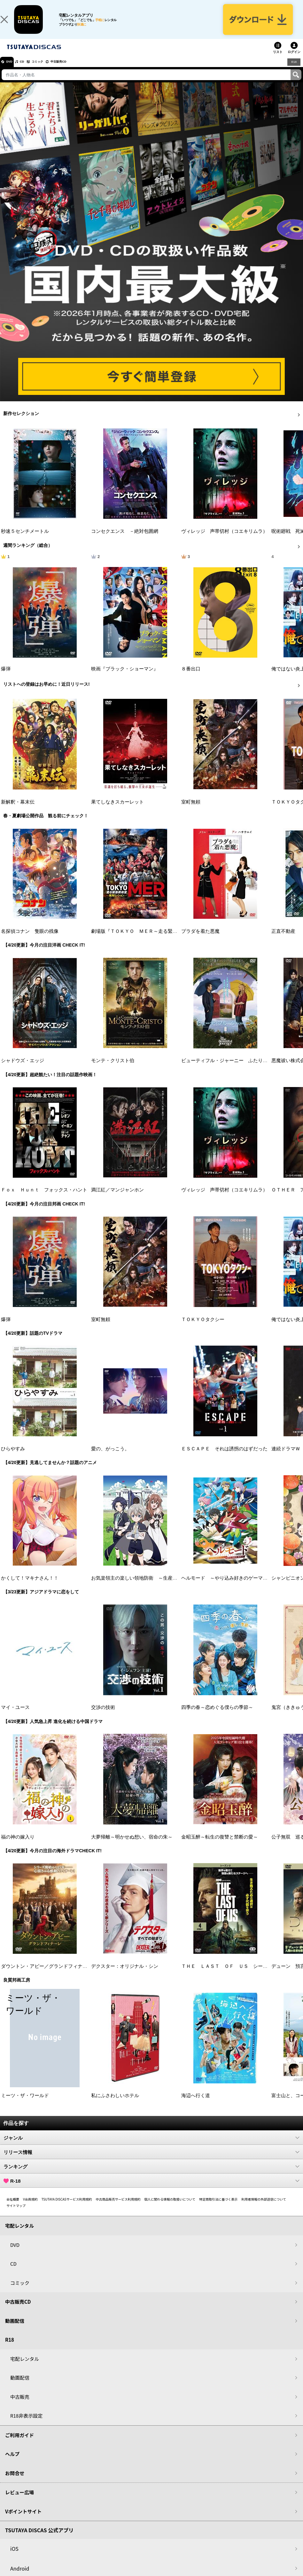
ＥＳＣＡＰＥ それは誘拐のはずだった (224, 1458)
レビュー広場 (19, 2501)
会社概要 (12, 2208)
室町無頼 (190, 811)
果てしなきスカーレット (117, 811)
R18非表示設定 (26, 2425)
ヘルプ (12, 2463)
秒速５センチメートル (25, 540)
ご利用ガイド (19, 2444)
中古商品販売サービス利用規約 (118, 2208)
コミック (50, 71)
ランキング (151, 2176)
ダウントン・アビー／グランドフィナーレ (46, 1975)
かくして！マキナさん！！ (29, 1587)
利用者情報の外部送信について (263, 2208)
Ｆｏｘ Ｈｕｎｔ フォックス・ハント (44, 1199)
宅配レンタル (24, 2368)
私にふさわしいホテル (115, 2104)
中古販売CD (78, 71)
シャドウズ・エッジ (22, 1070)
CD (29, 71)
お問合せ (14, 2482)
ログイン (294, 61)
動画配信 (14, 2330)
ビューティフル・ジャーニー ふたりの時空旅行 (234, 1070)
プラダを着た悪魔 (200, 940)
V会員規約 (30, 2208)
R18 (293, 71)
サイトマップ (16, 2215)
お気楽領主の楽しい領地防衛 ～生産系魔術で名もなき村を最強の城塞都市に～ (177, 1587)
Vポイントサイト (23, 2520)
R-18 (151, 2190)
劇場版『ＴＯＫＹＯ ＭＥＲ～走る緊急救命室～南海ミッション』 (163, 940)
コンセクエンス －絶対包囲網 (124, 540)
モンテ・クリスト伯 (112, 1070)
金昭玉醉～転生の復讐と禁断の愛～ (219, 1846)
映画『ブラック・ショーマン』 (124, 678)
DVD (12, 71)
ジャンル (151, 2147)
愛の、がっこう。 (110, 1458)
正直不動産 (283, 940)
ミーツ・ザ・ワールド (25, 2104)
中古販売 (19, 2406)
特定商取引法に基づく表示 (218, 2208)
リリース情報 (151, 2162)
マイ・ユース (15, 1716)
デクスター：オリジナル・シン (124, 1975)
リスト (278, 61)
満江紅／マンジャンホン (117, 1199)
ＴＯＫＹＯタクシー (202, 1328)
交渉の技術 (103, 1716)
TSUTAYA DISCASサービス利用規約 (67, 2208)
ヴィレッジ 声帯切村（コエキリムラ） (224, 540)
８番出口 (190, 678)
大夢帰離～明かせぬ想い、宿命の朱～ (132, 1846)
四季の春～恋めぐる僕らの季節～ (217, 1716)
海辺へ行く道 (195, 2104)
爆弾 (6, 678)
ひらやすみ (13, 1458)
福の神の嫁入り (18, 1846)
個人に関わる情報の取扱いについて (170, 2208)
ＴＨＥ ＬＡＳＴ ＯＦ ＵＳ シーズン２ (229, 1975)
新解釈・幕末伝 (18, 811)
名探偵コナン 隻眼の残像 (29, 940)
